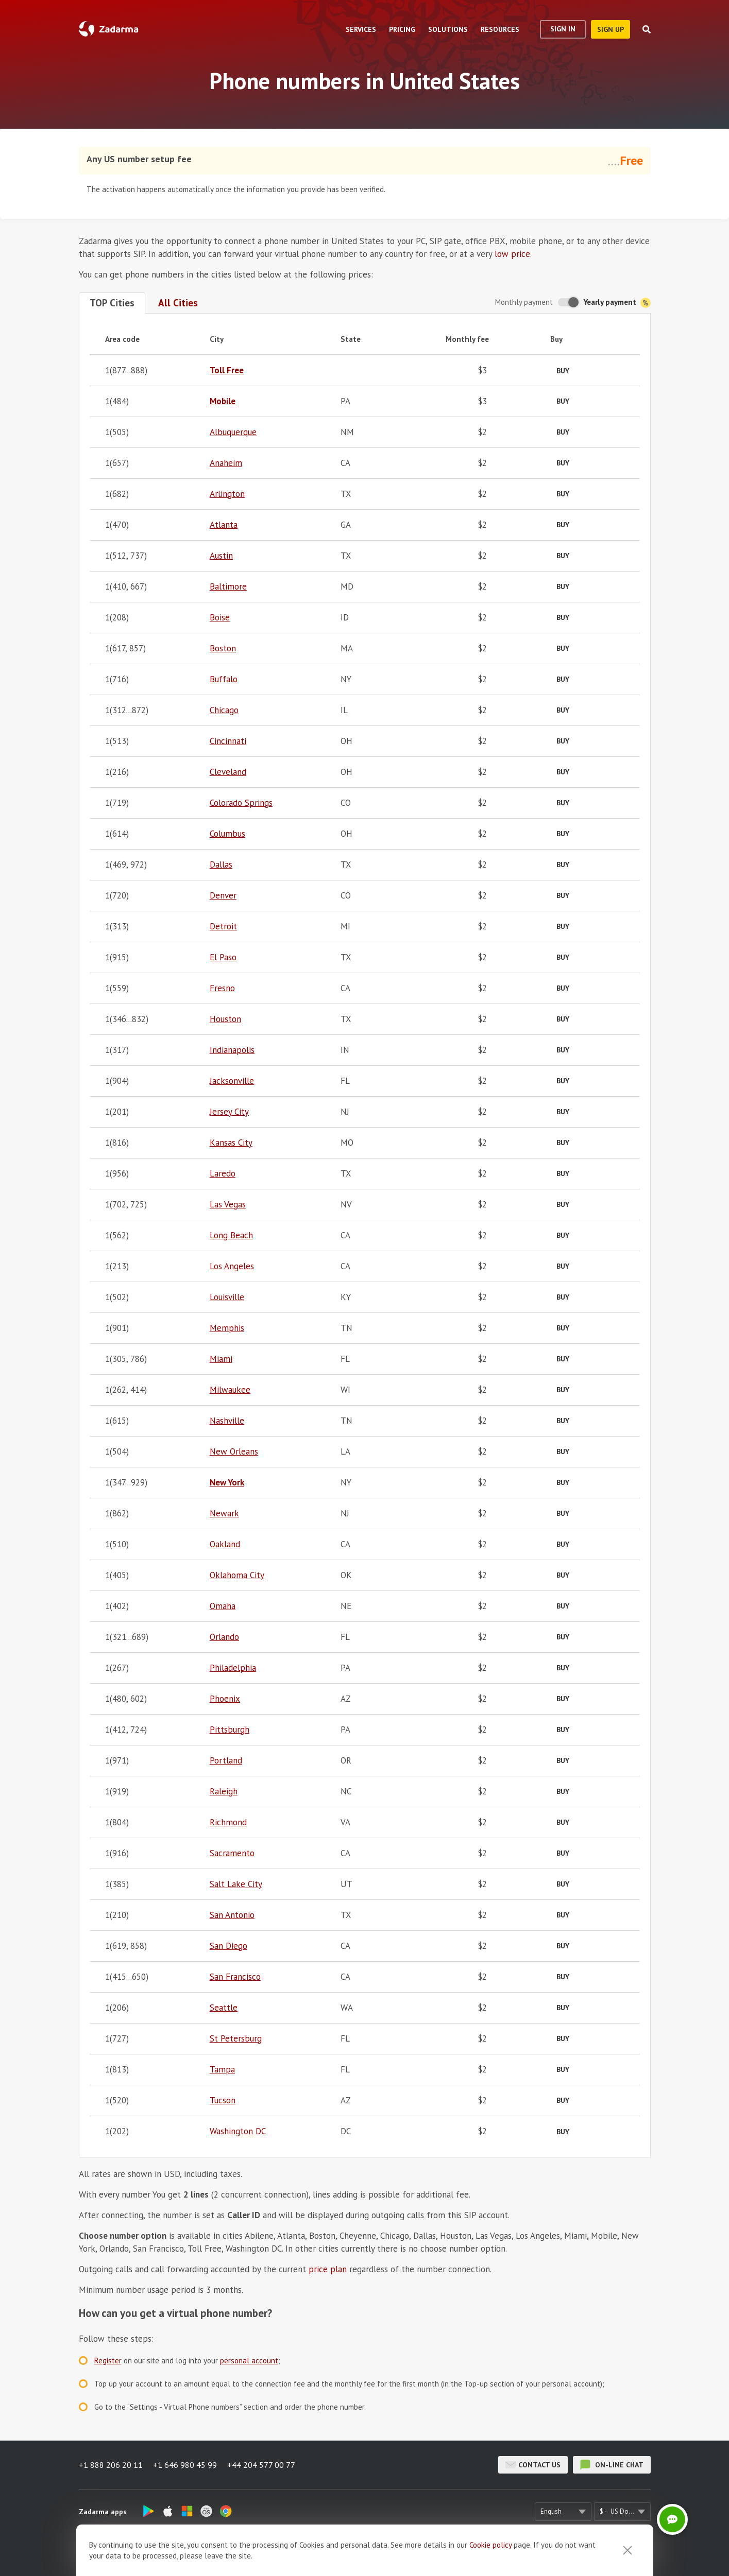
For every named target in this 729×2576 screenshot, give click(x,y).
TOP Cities (112, 303)
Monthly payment (524, 302)
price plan (328, 2269)
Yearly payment (617, 302)
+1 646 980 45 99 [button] (185, 2465)
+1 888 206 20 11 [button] (111, 2465)
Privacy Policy (447, 2553)
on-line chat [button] (611, 2465)
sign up (610, 29)
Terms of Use (391, 2553)
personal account (249, 2360)
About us (274, 2553)
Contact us (533, 2465)
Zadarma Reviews (329, 2553)
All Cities (178, 303)
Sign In (562, 28)
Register (108, 2360)
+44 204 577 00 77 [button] (261, 2465)
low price (512, 254)
